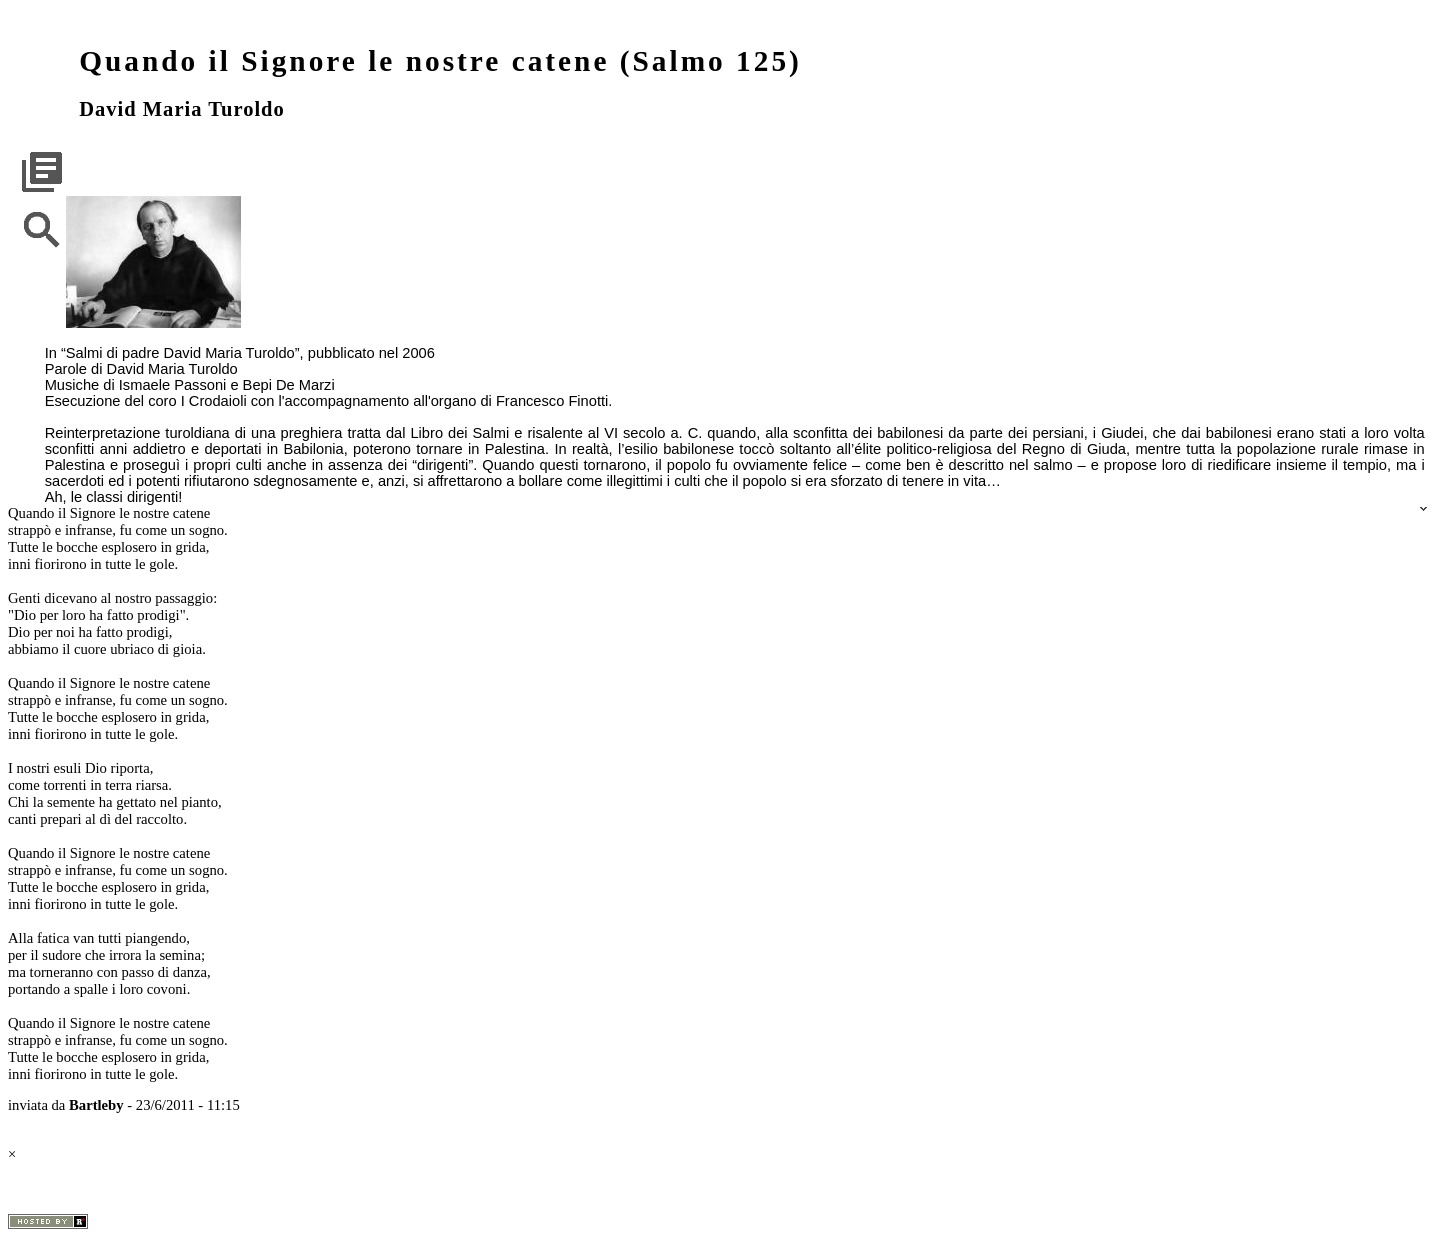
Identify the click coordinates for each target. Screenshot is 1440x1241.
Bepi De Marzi (289, 385)
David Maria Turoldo (182, 109)
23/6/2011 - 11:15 (188, 1105)
